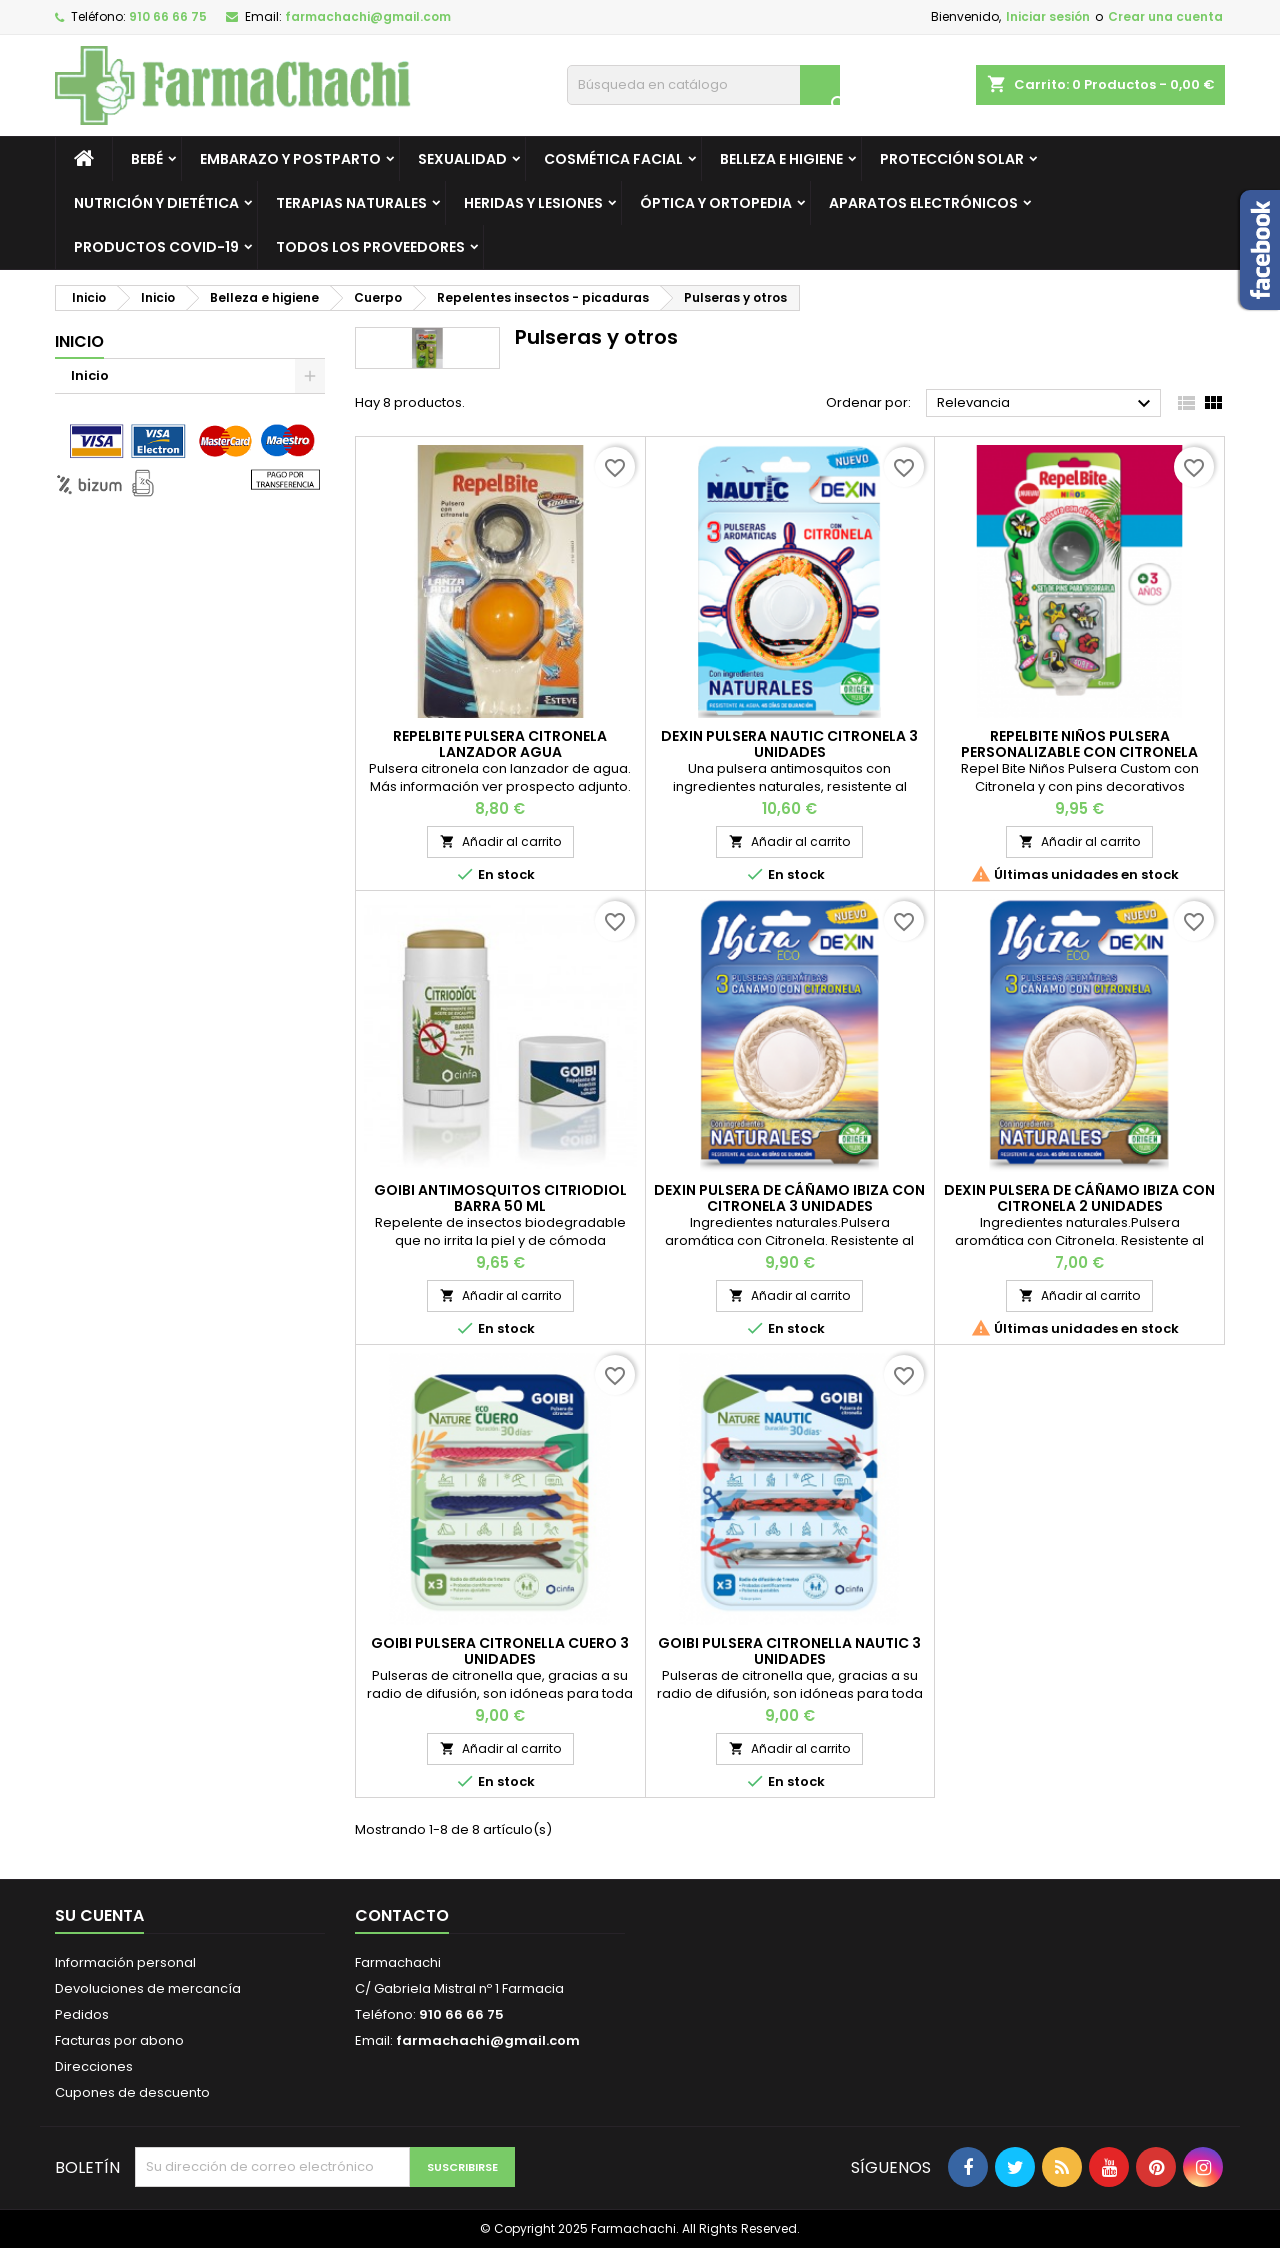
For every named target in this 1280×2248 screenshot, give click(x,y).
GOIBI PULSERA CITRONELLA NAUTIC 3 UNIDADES (789, 1651)
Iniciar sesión (1048, 16)
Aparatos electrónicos (923, 203)
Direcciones (94, 2066)
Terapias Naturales (351, 203)
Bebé (147, 159)
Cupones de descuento (132, 2092)
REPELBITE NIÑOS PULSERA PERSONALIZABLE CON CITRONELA (1079, 744)
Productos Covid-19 (156, 247)
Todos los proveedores (370, 247)
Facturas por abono (119, 2040)
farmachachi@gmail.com (368, 16)
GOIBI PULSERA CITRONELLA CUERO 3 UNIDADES (500, 1651)
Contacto (402, 1915)
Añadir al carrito (500, 841)
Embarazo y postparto (290, 159)
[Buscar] (703, 85)
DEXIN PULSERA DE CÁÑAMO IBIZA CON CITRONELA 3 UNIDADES (789, 1198)
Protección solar (952, 159)
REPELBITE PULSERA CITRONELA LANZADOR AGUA (500, 744)
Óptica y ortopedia (716, 203)
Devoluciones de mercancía (148, 1988)
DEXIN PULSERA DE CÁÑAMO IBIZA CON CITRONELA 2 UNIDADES (1079, 1198)
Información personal (125, 1962)
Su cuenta (99, 1915)
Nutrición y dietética (156, 203)
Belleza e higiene (781, 159)
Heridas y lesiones (533, 203)
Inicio (79, 341)
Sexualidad (462, 159)
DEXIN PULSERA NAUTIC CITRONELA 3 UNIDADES (789, 744)
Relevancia (1046, 404)
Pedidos (82, 2014)
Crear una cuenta (1165, 16)
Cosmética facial (613, 159)
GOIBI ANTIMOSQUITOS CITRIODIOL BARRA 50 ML (500, 1198)
